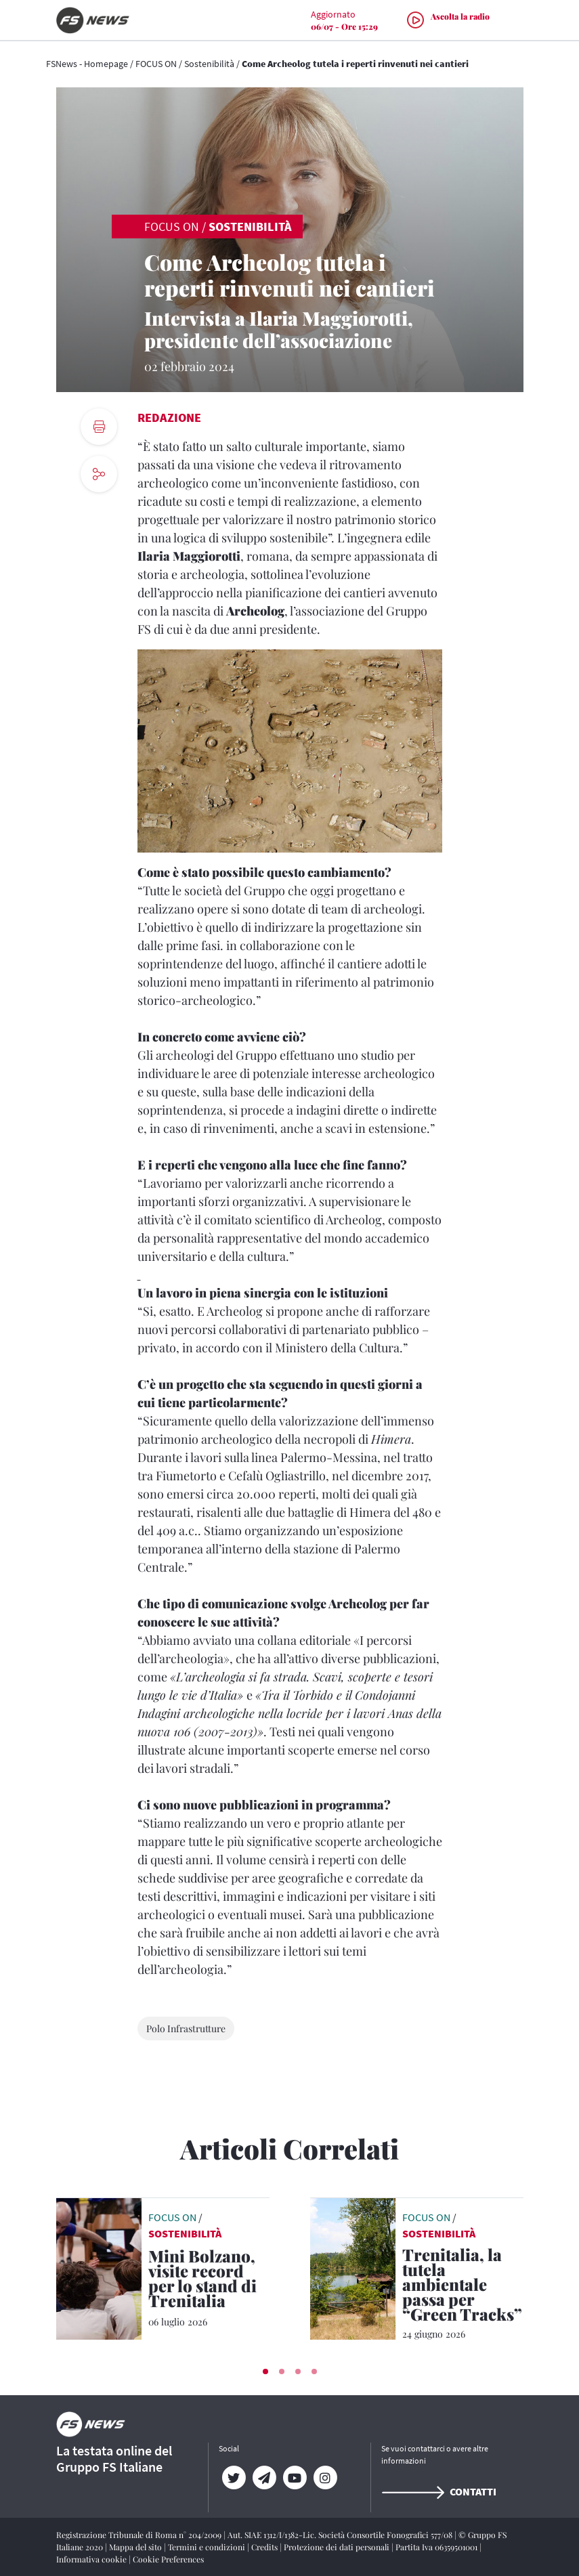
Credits (265, 2546)
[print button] (99, 426)
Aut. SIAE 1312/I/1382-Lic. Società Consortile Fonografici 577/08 (341, 2534)
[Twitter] (234, 2478)
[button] (265, 2371)
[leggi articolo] (99, 2267)
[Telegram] (264, 2478)
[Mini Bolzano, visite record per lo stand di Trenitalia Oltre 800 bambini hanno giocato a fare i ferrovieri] (209, 2280)
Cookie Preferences (168, 2559)
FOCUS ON (156, 64)
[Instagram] (325, 2478)
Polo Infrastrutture (186, 2028)
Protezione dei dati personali (337, 2546)
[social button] (99, 474)
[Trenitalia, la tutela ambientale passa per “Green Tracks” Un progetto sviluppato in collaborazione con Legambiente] (462, 2287)
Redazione (169, 417)
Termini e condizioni (207, 2546)
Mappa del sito (136, 2546)
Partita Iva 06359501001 (437, 2546)
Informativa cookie (92, 2559)
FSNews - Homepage (87, 64)
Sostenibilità (209, 64)
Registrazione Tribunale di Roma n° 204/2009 (139, 2534)
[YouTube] (295, 2478)
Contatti (438, 2491)
